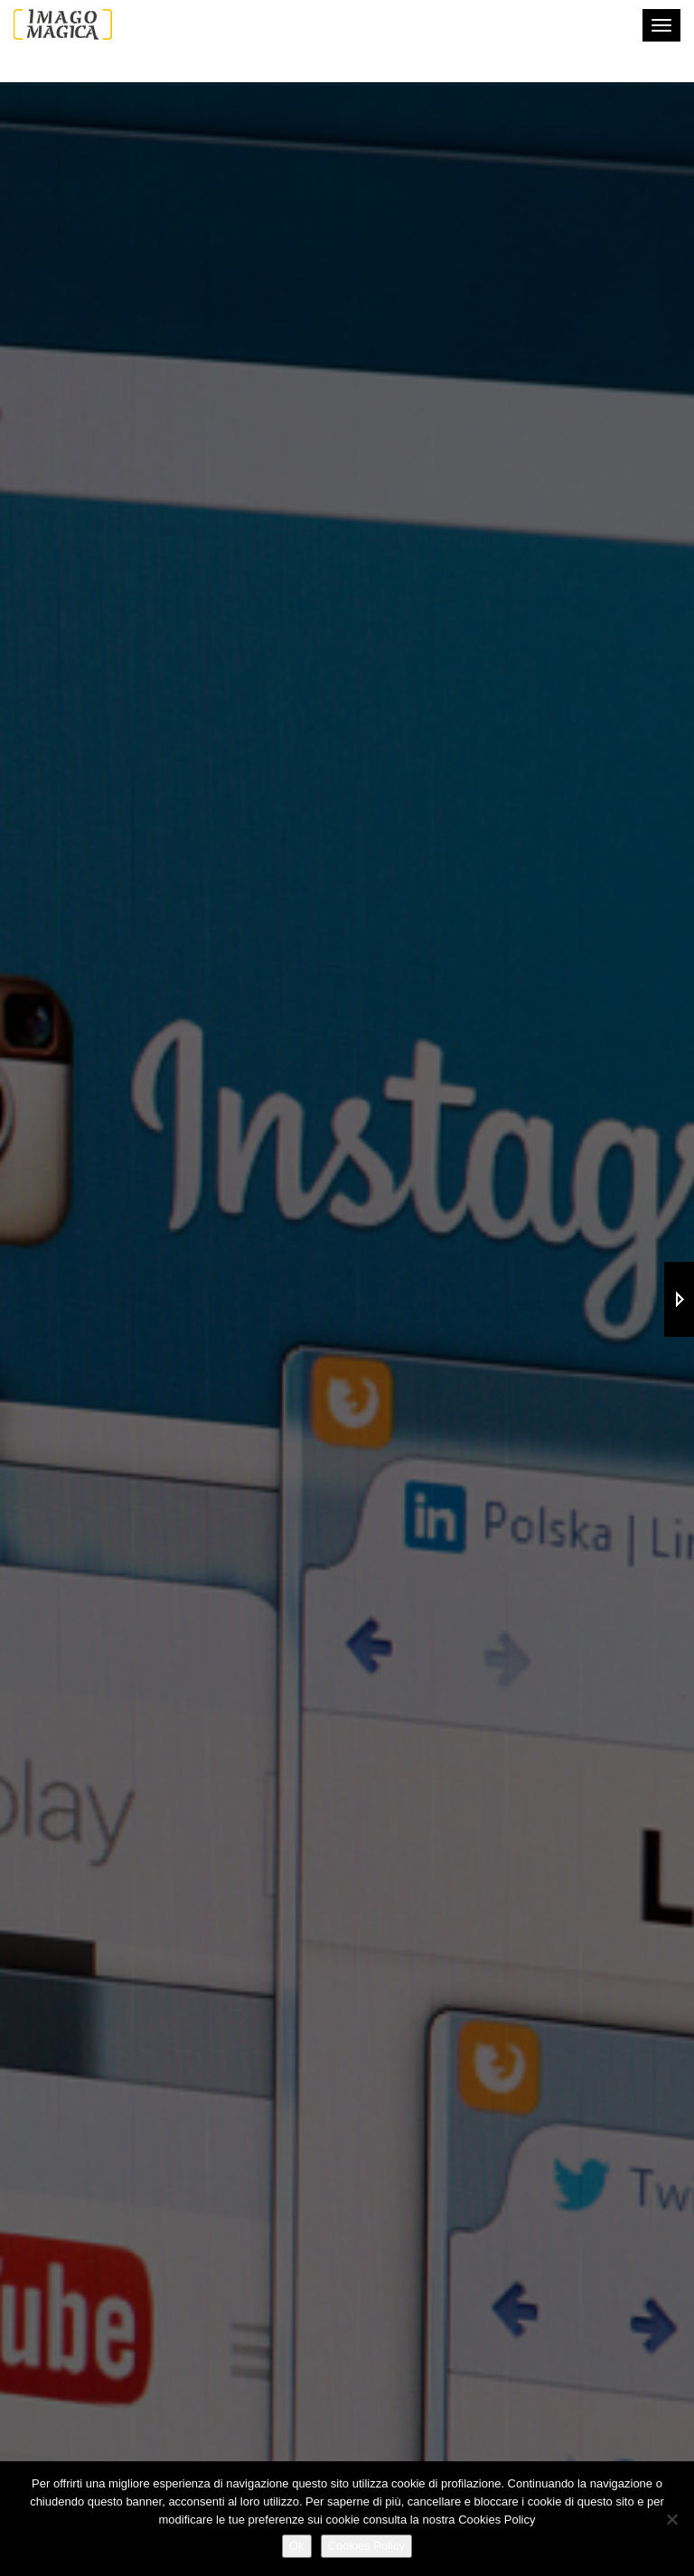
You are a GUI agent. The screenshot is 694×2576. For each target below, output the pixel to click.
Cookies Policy (366, 2546)
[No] (671, 2519)
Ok (297, 2546)
